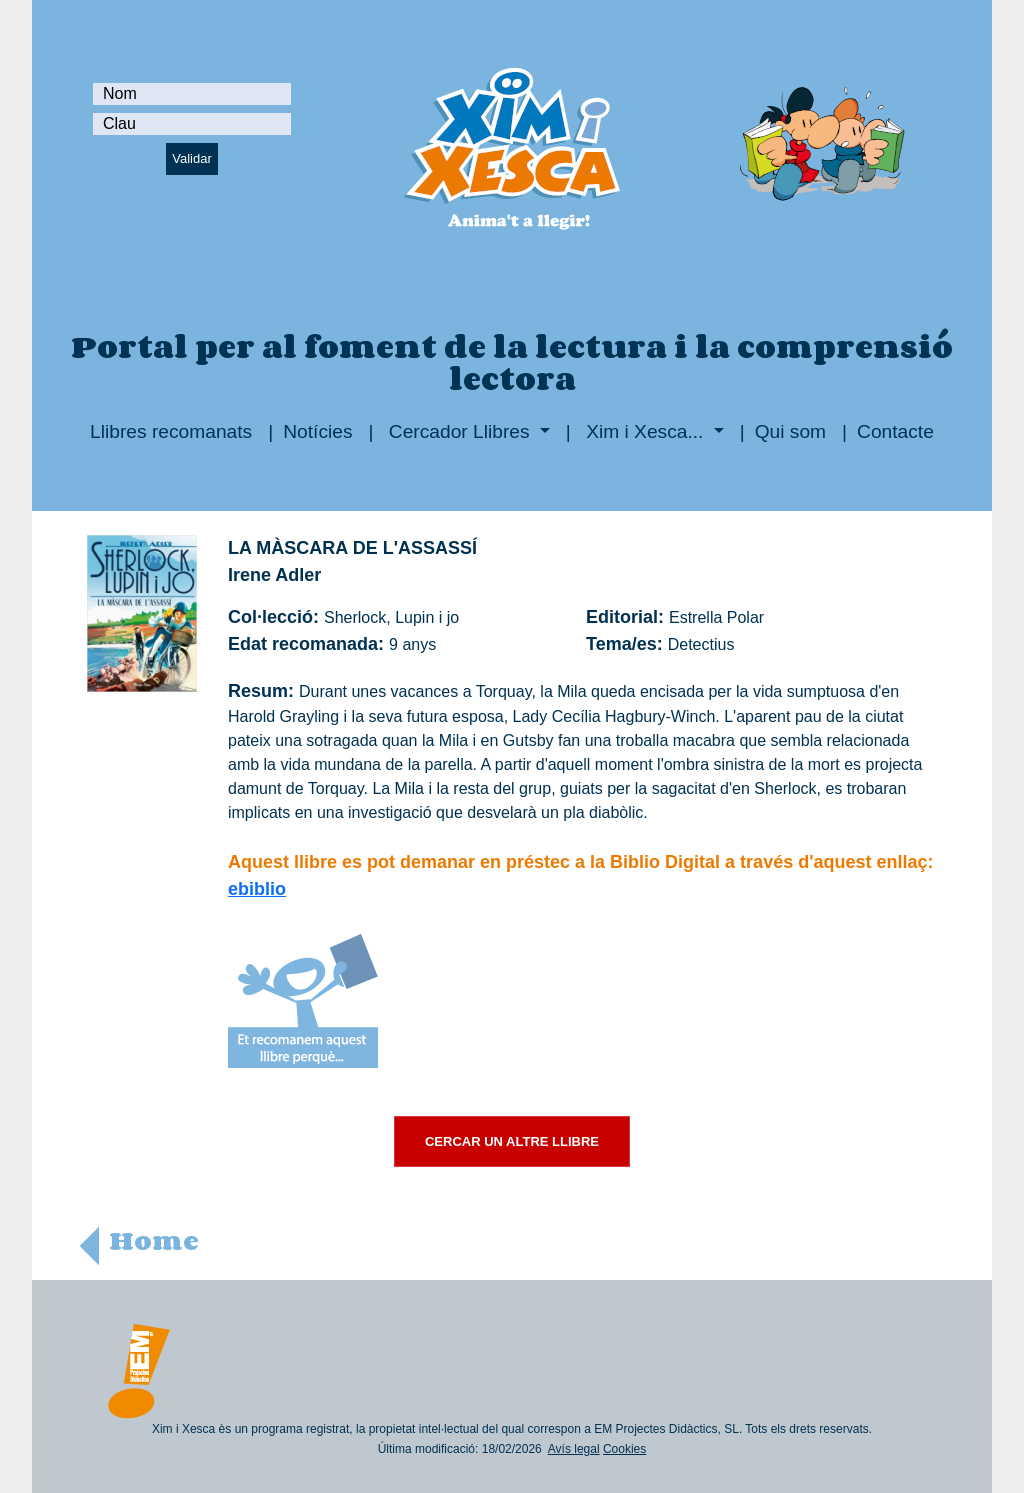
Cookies (624, 1449)
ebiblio (257, 889)
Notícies (317, 431)
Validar (192, 158)
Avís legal (574, 1449)
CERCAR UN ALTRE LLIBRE (512, 1141)
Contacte (895, 431)
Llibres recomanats (171, 431)
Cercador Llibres (459, 431)
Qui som (790, 431)
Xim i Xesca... (645, 431)
